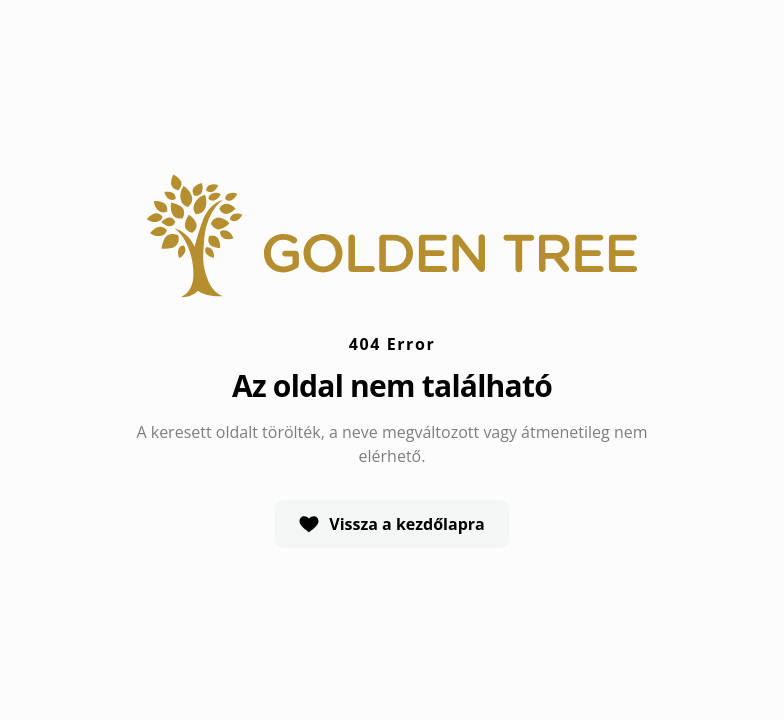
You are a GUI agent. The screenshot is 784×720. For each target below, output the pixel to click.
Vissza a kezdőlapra (391, 524)
